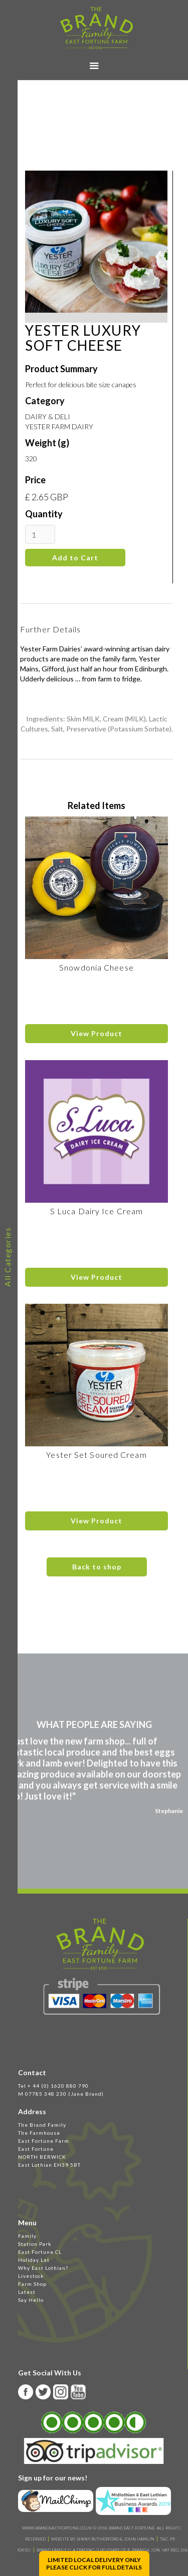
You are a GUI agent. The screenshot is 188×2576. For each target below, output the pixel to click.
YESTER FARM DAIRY (59, 426)
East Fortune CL (40, 2252)
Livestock (31, 2276)
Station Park (35, 2244)
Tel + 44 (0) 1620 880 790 (53, 2086)
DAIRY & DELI (47, 416)
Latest (27, 2292)
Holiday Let (34, 2260)
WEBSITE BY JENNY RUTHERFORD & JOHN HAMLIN (102, 2538)
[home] (94, 28)
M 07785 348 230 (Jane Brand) (61, 2094)
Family (27, 2236)
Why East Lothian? (43, 2268)
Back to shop (96, 1566)
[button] (94, 66)
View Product (96, 1033)
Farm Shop (32, 2284)
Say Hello (31, 2300)
